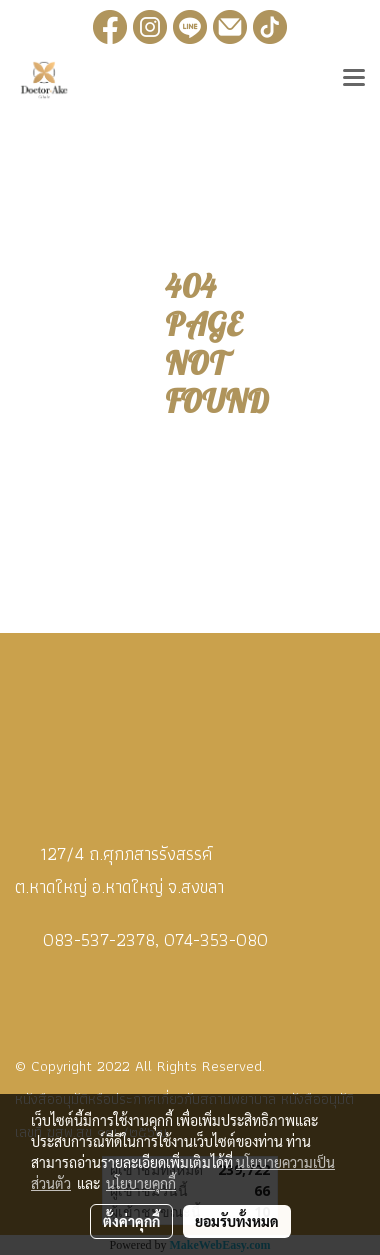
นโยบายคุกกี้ (141, 1183)
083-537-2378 (99, 939)
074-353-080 (216, 939)
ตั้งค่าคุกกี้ (131, 1221)
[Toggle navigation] (354, 80)
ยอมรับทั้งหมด (237, 1221)
